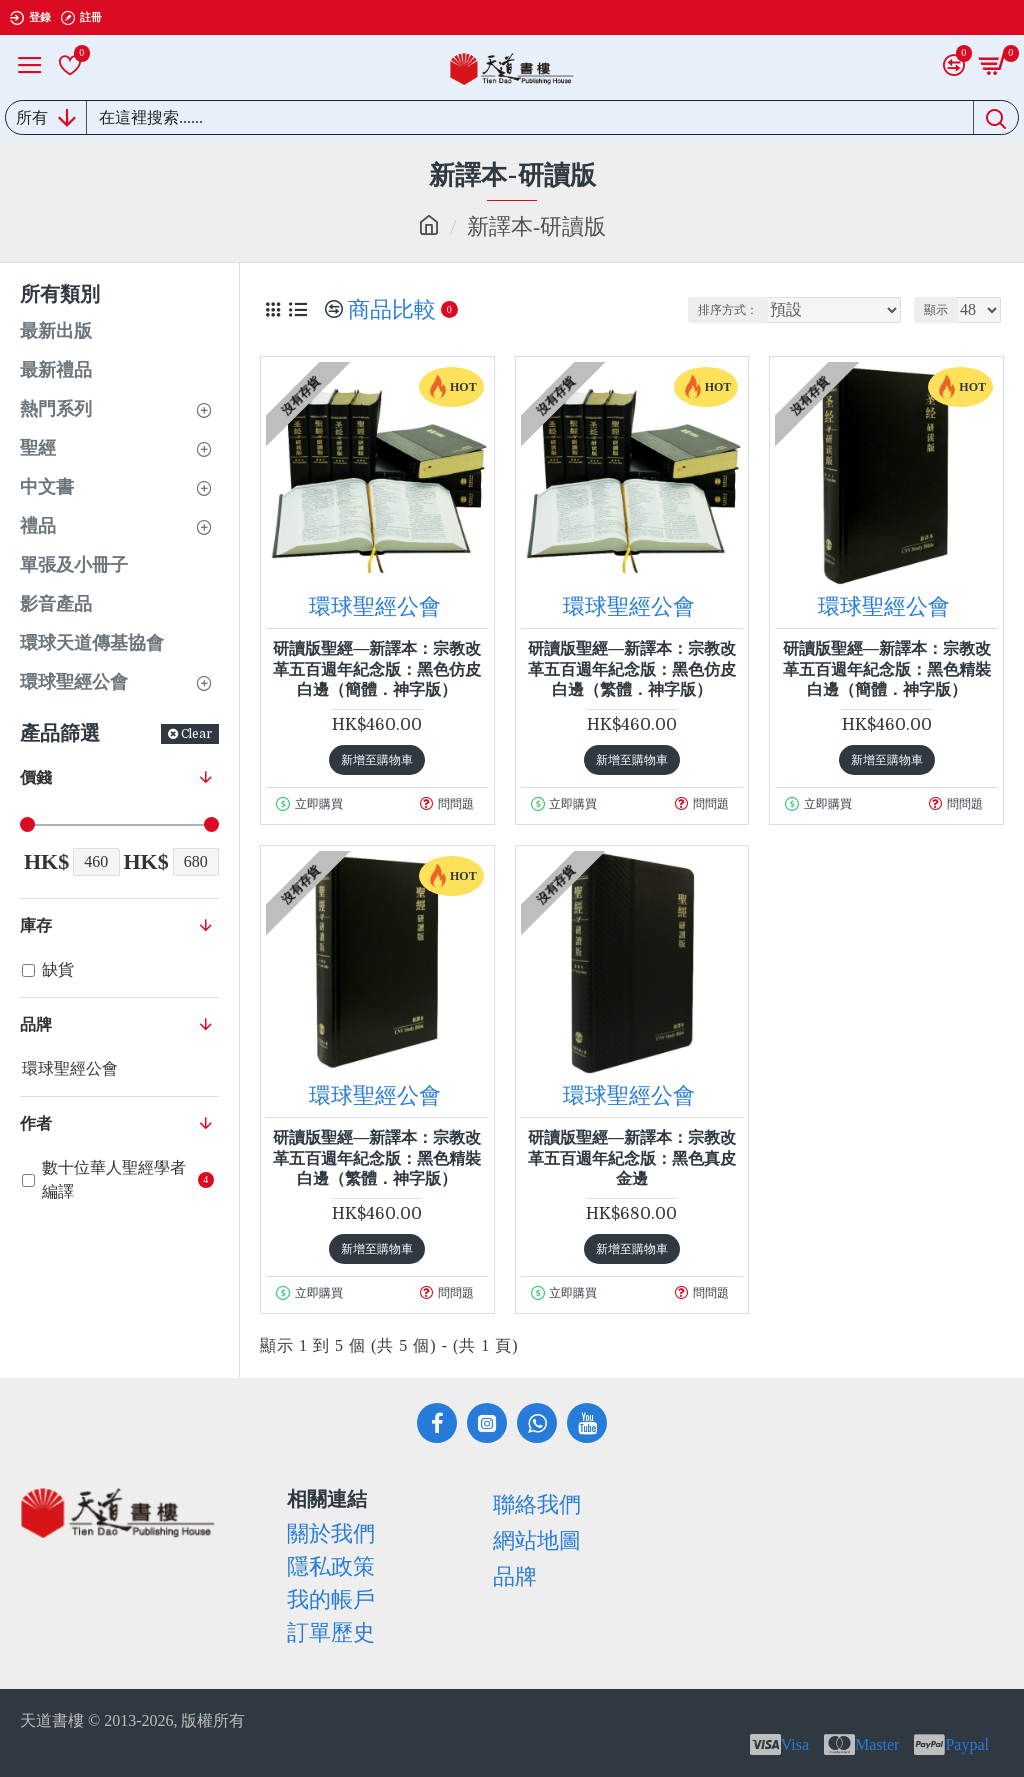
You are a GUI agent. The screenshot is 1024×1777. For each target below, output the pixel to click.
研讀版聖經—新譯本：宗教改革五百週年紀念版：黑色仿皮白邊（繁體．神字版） (632, 669)
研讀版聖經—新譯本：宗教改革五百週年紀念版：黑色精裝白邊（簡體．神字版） (887, 669)
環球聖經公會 (375, 606)
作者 (36, 1123)
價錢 (36, 777)
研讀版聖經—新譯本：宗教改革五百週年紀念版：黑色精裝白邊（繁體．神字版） (377, 1158)
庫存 (36, 925)
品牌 (36, 1024)
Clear (196, 734)
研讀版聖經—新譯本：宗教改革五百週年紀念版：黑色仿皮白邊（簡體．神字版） (377, 669)
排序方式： (728, 310)
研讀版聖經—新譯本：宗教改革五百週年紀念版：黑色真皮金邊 (632, 1158)
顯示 (936, 310)
